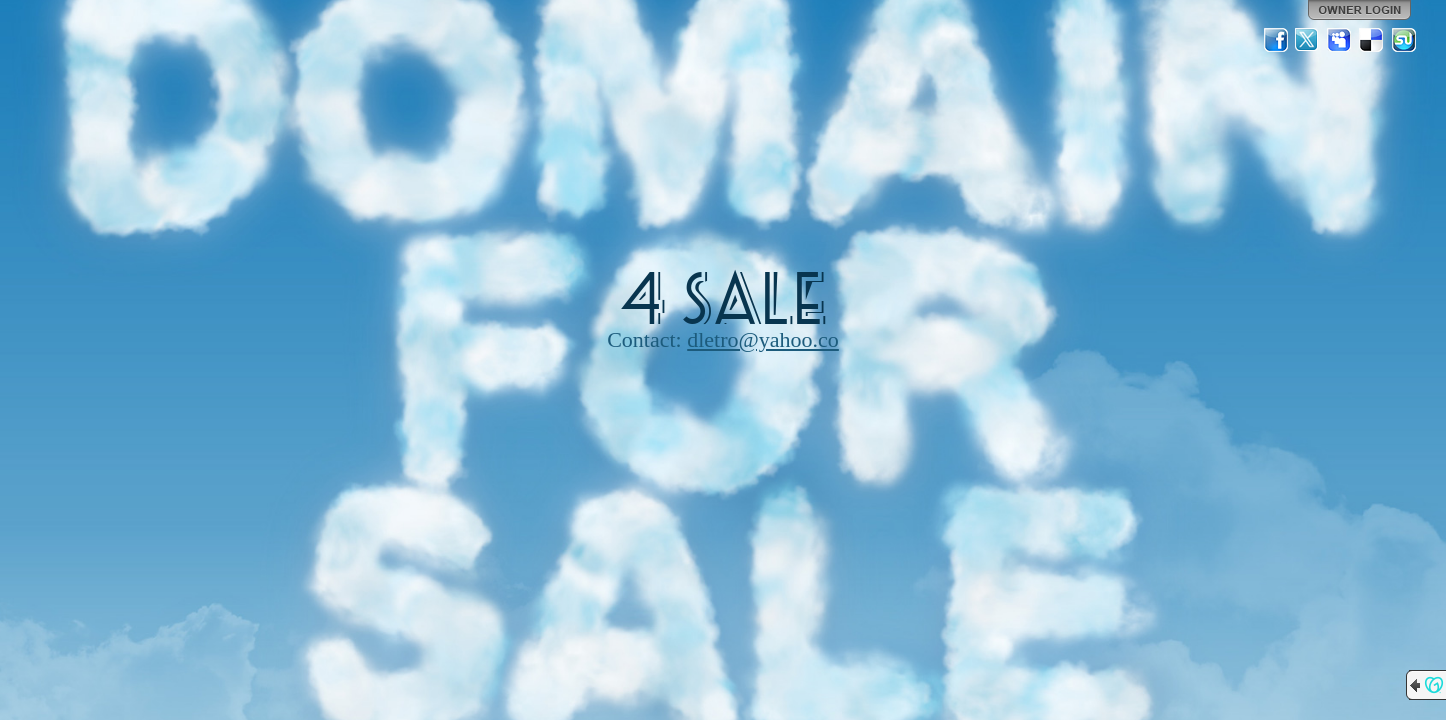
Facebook (1276, 40)
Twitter (1308, 40)
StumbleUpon (1404, 40)
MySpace (1340, 40)
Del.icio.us (1372, 40)
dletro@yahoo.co (763, 339)
